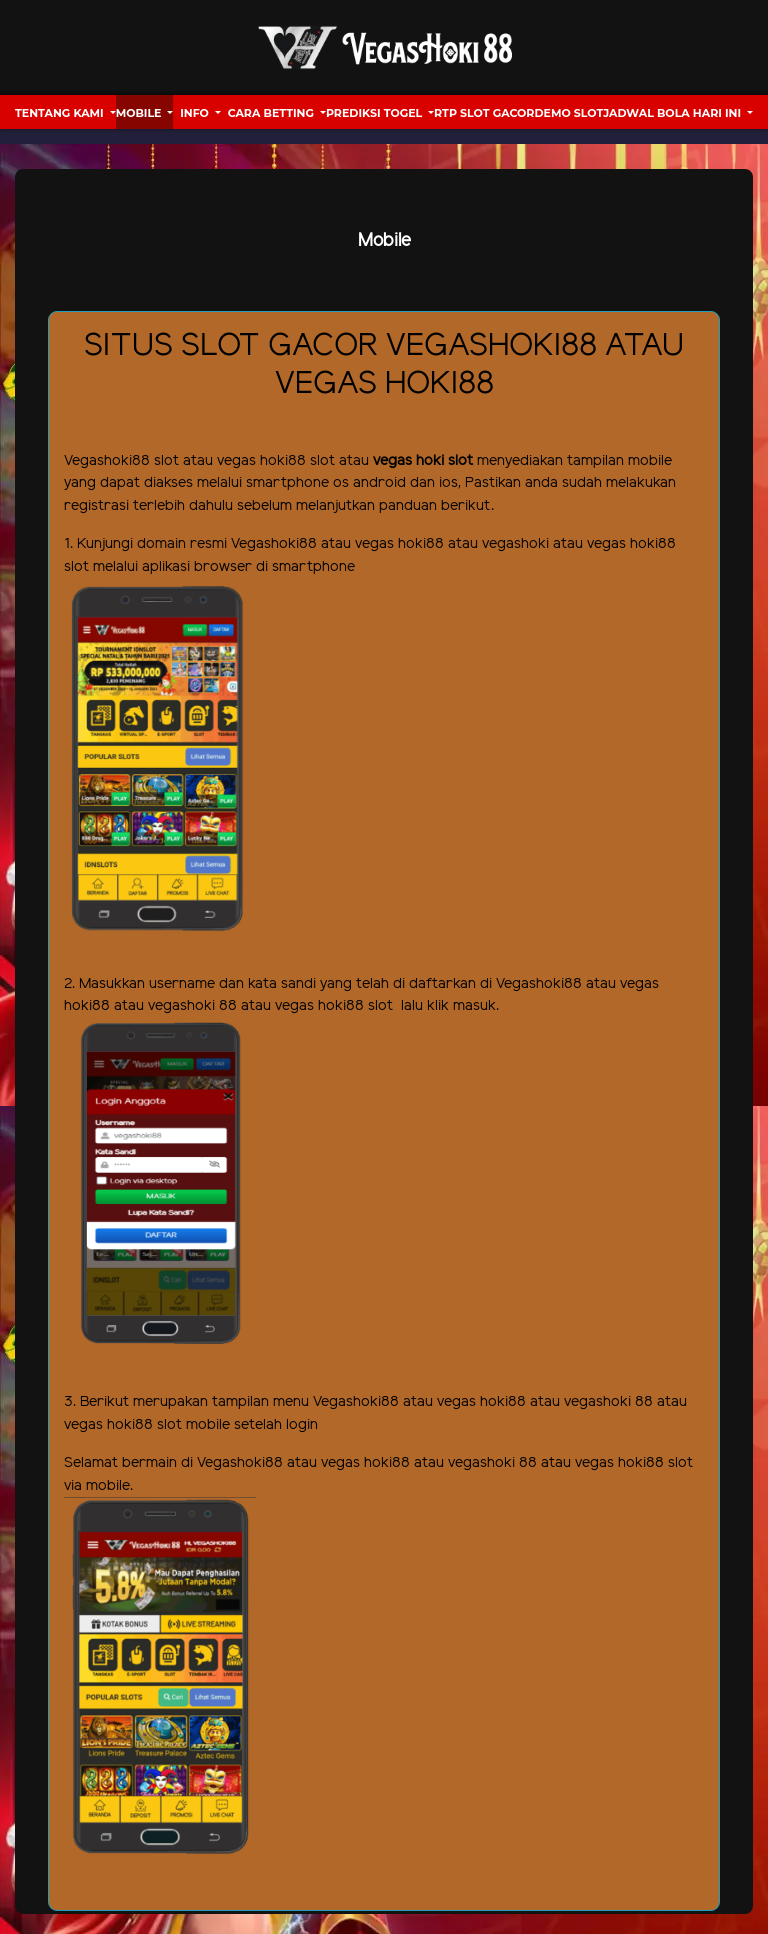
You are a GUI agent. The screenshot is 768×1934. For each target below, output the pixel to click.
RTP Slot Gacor (484, 113)
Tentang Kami (61, 113)
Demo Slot (568, 113)
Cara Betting (272, 113)
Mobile (140, 113)
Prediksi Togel (375, 113)
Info (196, 113)
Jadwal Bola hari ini (673, 113)
